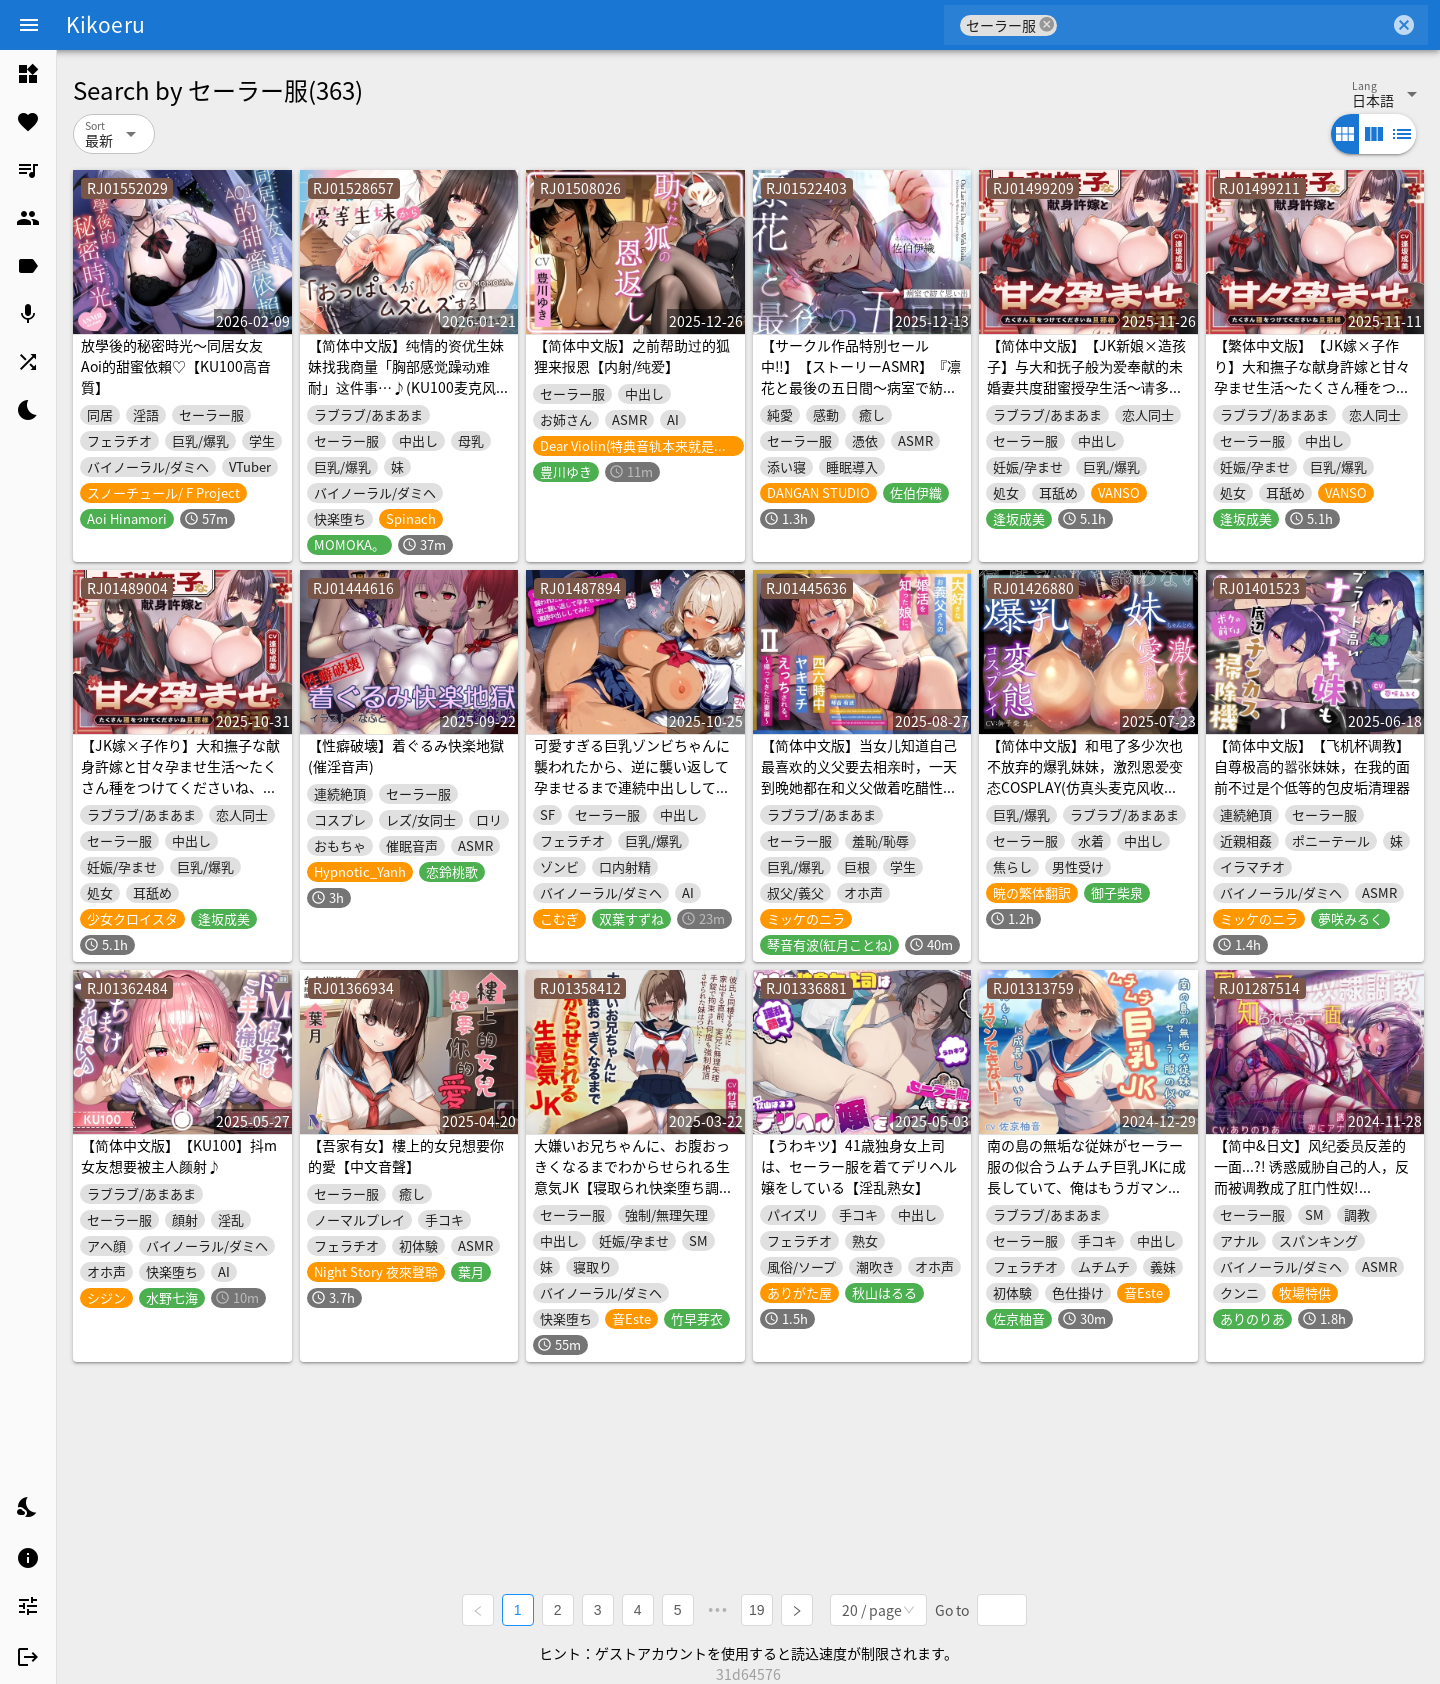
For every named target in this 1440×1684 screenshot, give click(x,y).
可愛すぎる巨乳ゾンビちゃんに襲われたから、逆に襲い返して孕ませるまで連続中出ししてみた (632, 776)
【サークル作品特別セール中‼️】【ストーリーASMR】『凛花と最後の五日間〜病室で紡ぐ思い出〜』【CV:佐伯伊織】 (861, 376)
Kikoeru (105, 24)
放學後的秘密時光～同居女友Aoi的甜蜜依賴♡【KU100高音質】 (176, 366)
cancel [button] (1047, 24)
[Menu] (29, 25)
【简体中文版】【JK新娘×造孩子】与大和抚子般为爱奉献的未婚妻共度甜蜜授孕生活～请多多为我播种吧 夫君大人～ (1086, 376)
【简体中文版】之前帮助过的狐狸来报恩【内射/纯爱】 (632, 355)
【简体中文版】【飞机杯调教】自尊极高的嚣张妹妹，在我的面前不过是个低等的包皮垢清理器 (1312, 766)
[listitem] (28, 74)
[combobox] (1223, 25)
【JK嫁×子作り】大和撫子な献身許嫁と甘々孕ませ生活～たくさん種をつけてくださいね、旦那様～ (180, 776)
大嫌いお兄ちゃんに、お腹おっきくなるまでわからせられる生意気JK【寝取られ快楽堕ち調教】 (632, 1176)
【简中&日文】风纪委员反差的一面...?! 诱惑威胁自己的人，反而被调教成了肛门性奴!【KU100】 (1311, 1176)
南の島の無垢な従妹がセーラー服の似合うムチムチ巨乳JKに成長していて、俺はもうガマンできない (1086, 1176)
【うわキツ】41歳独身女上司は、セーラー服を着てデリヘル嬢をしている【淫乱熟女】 (859, 1166)
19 (758, 1610)
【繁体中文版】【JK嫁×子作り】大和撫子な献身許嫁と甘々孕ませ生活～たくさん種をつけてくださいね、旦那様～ (1312, 376)
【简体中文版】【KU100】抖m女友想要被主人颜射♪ (179, 1155)
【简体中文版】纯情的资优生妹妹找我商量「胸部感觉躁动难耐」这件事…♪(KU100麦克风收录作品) (409, 376)
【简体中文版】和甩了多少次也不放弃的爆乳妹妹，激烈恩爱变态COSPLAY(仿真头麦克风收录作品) (1085, 776)
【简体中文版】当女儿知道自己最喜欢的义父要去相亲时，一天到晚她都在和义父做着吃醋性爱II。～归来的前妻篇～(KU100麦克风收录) (859, 787)
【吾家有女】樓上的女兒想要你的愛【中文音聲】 (406, 1155)
